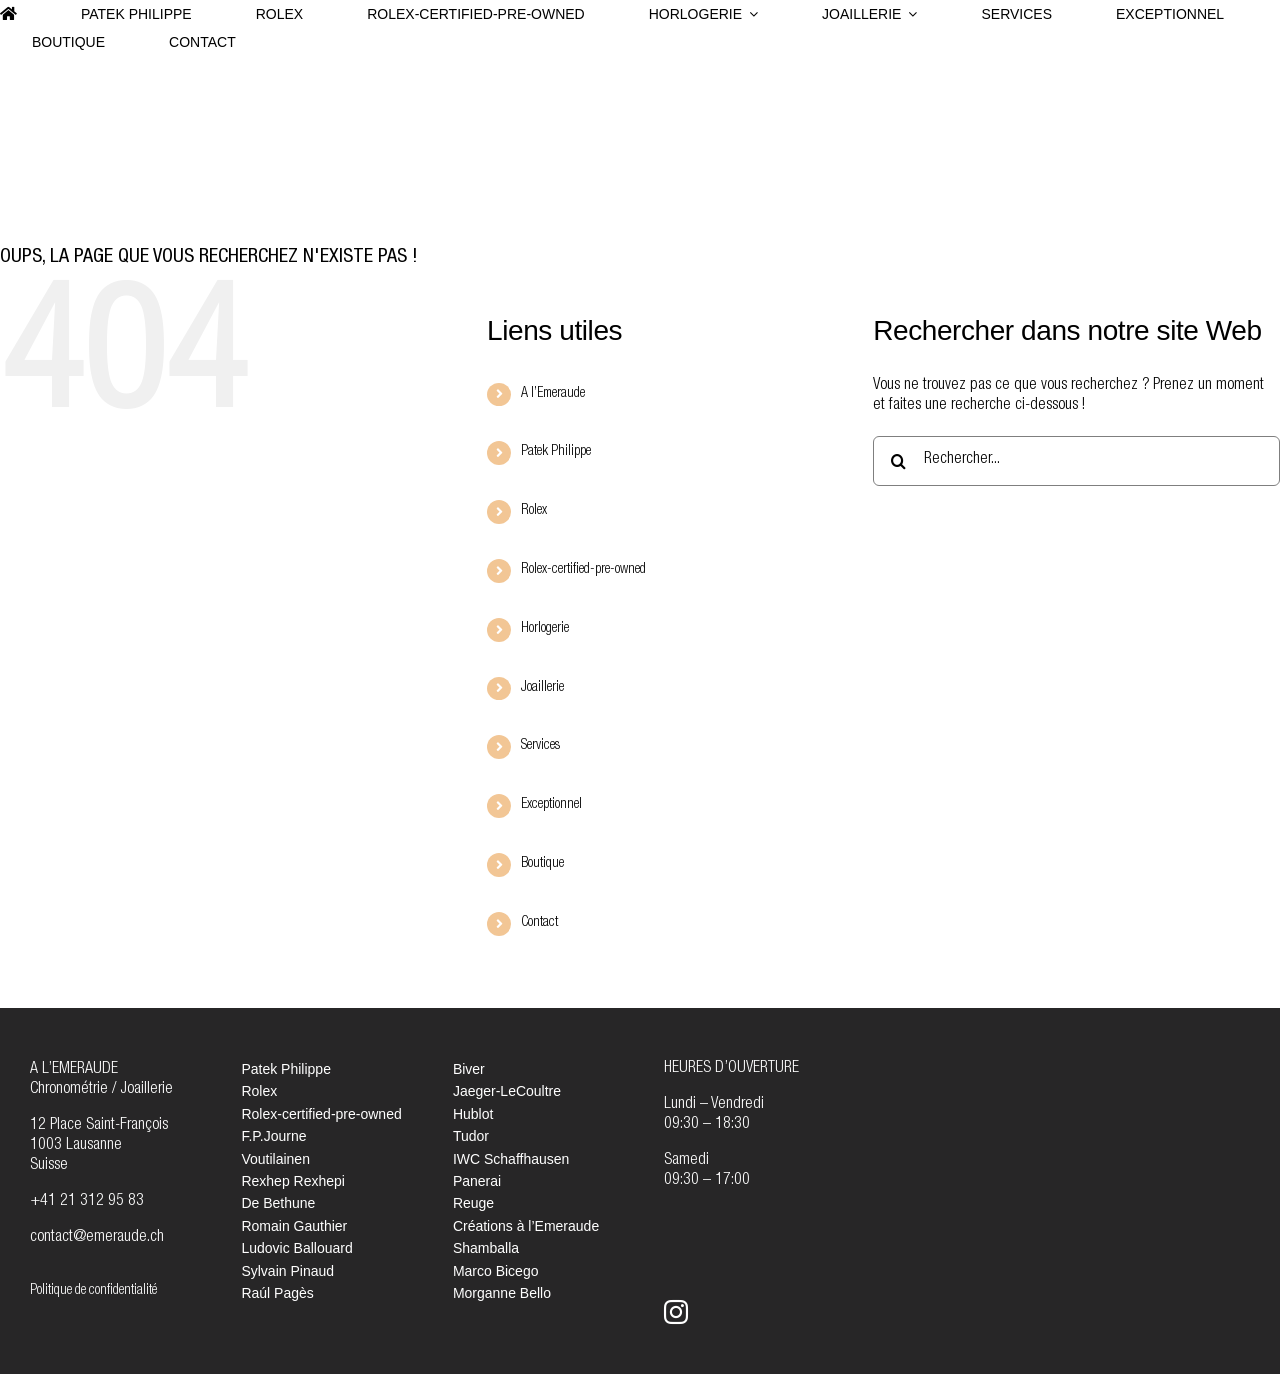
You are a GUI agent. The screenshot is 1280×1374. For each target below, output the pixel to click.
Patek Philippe (556, 452)
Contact (539, 923)
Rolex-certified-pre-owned (583, 570)
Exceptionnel (551, 805)
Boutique (542, 864)
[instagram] (676, 1312)
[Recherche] (898, 461)
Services (540, 746)
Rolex (534, 511)
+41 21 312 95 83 (87, 1202)
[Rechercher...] (1076, 461)
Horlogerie (545, 629)
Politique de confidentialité (93, 1291)
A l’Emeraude (553, 394)
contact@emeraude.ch (97, 1238)
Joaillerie (542, 688)
